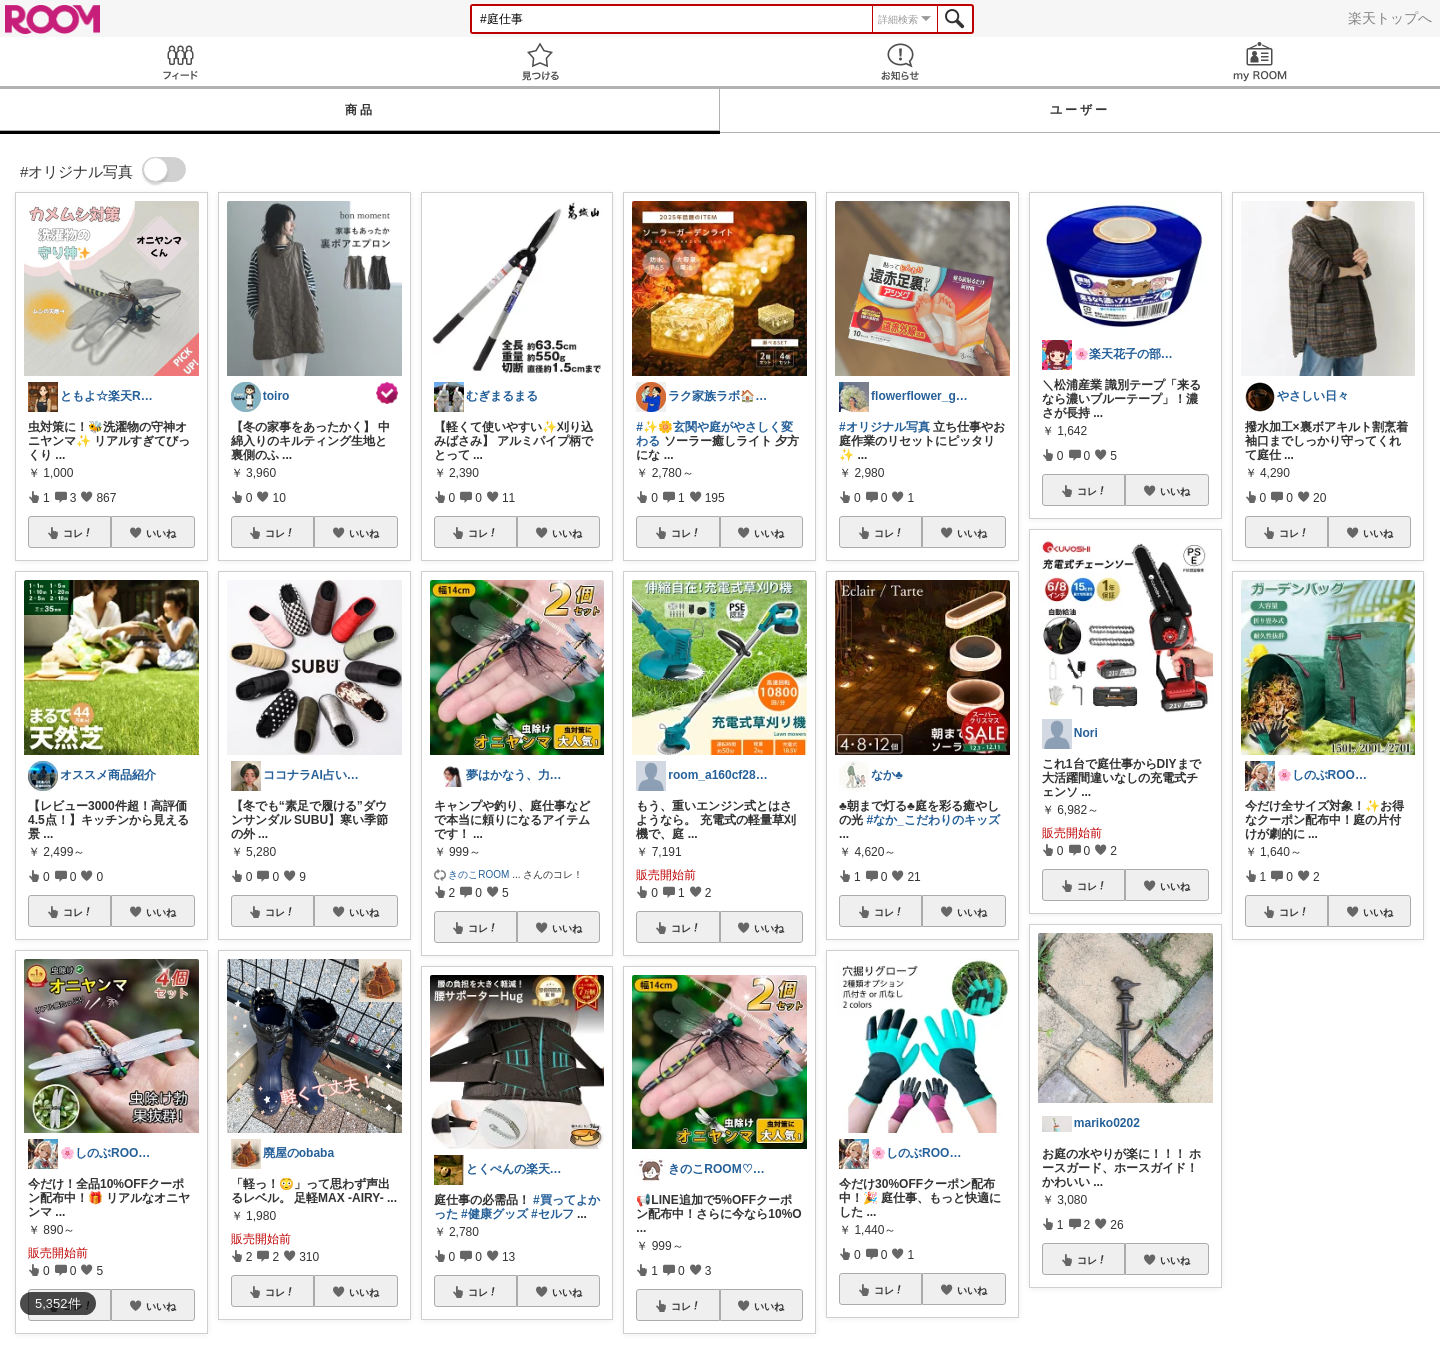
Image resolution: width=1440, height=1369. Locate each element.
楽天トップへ (1390, 18)
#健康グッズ (494, 1214)
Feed (180, 61)
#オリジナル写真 (884, 427)
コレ (78, 533)
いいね (161, 533)
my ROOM (1260, 61)
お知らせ (900, 61)
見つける (540, 61)
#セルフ (552, 1214)
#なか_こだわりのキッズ (932, 820)
